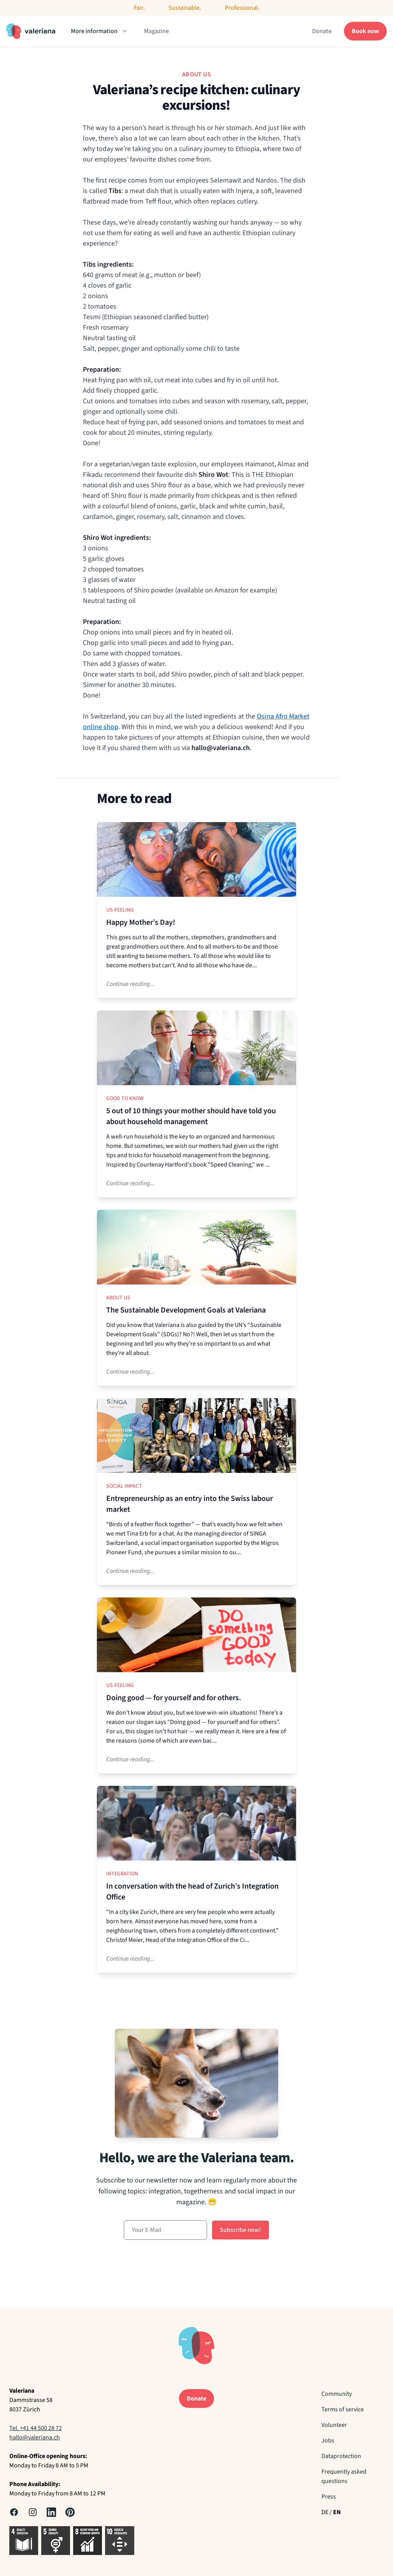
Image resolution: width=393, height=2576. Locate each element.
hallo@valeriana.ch (34, 2437)
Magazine (156, 31)
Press (328, 2496)
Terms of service (342, 2409)
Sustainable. (184, 8)
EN (337, 2512)
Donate (322, 31)
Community (336, 2394)
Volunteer (334, 2425)
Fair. (139, 8)
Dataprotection (341, 2456)
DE (324, 2512)
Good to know (125, 1098)
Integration (122, 1874)
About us (118, 1298)
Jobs (327, 2440)
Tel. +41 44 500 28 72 (35, 2428)
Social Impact (124, 1486)
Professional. (242, 8)
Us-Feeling (120, 910)
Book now (365, 31)
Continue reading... (130, 984)
